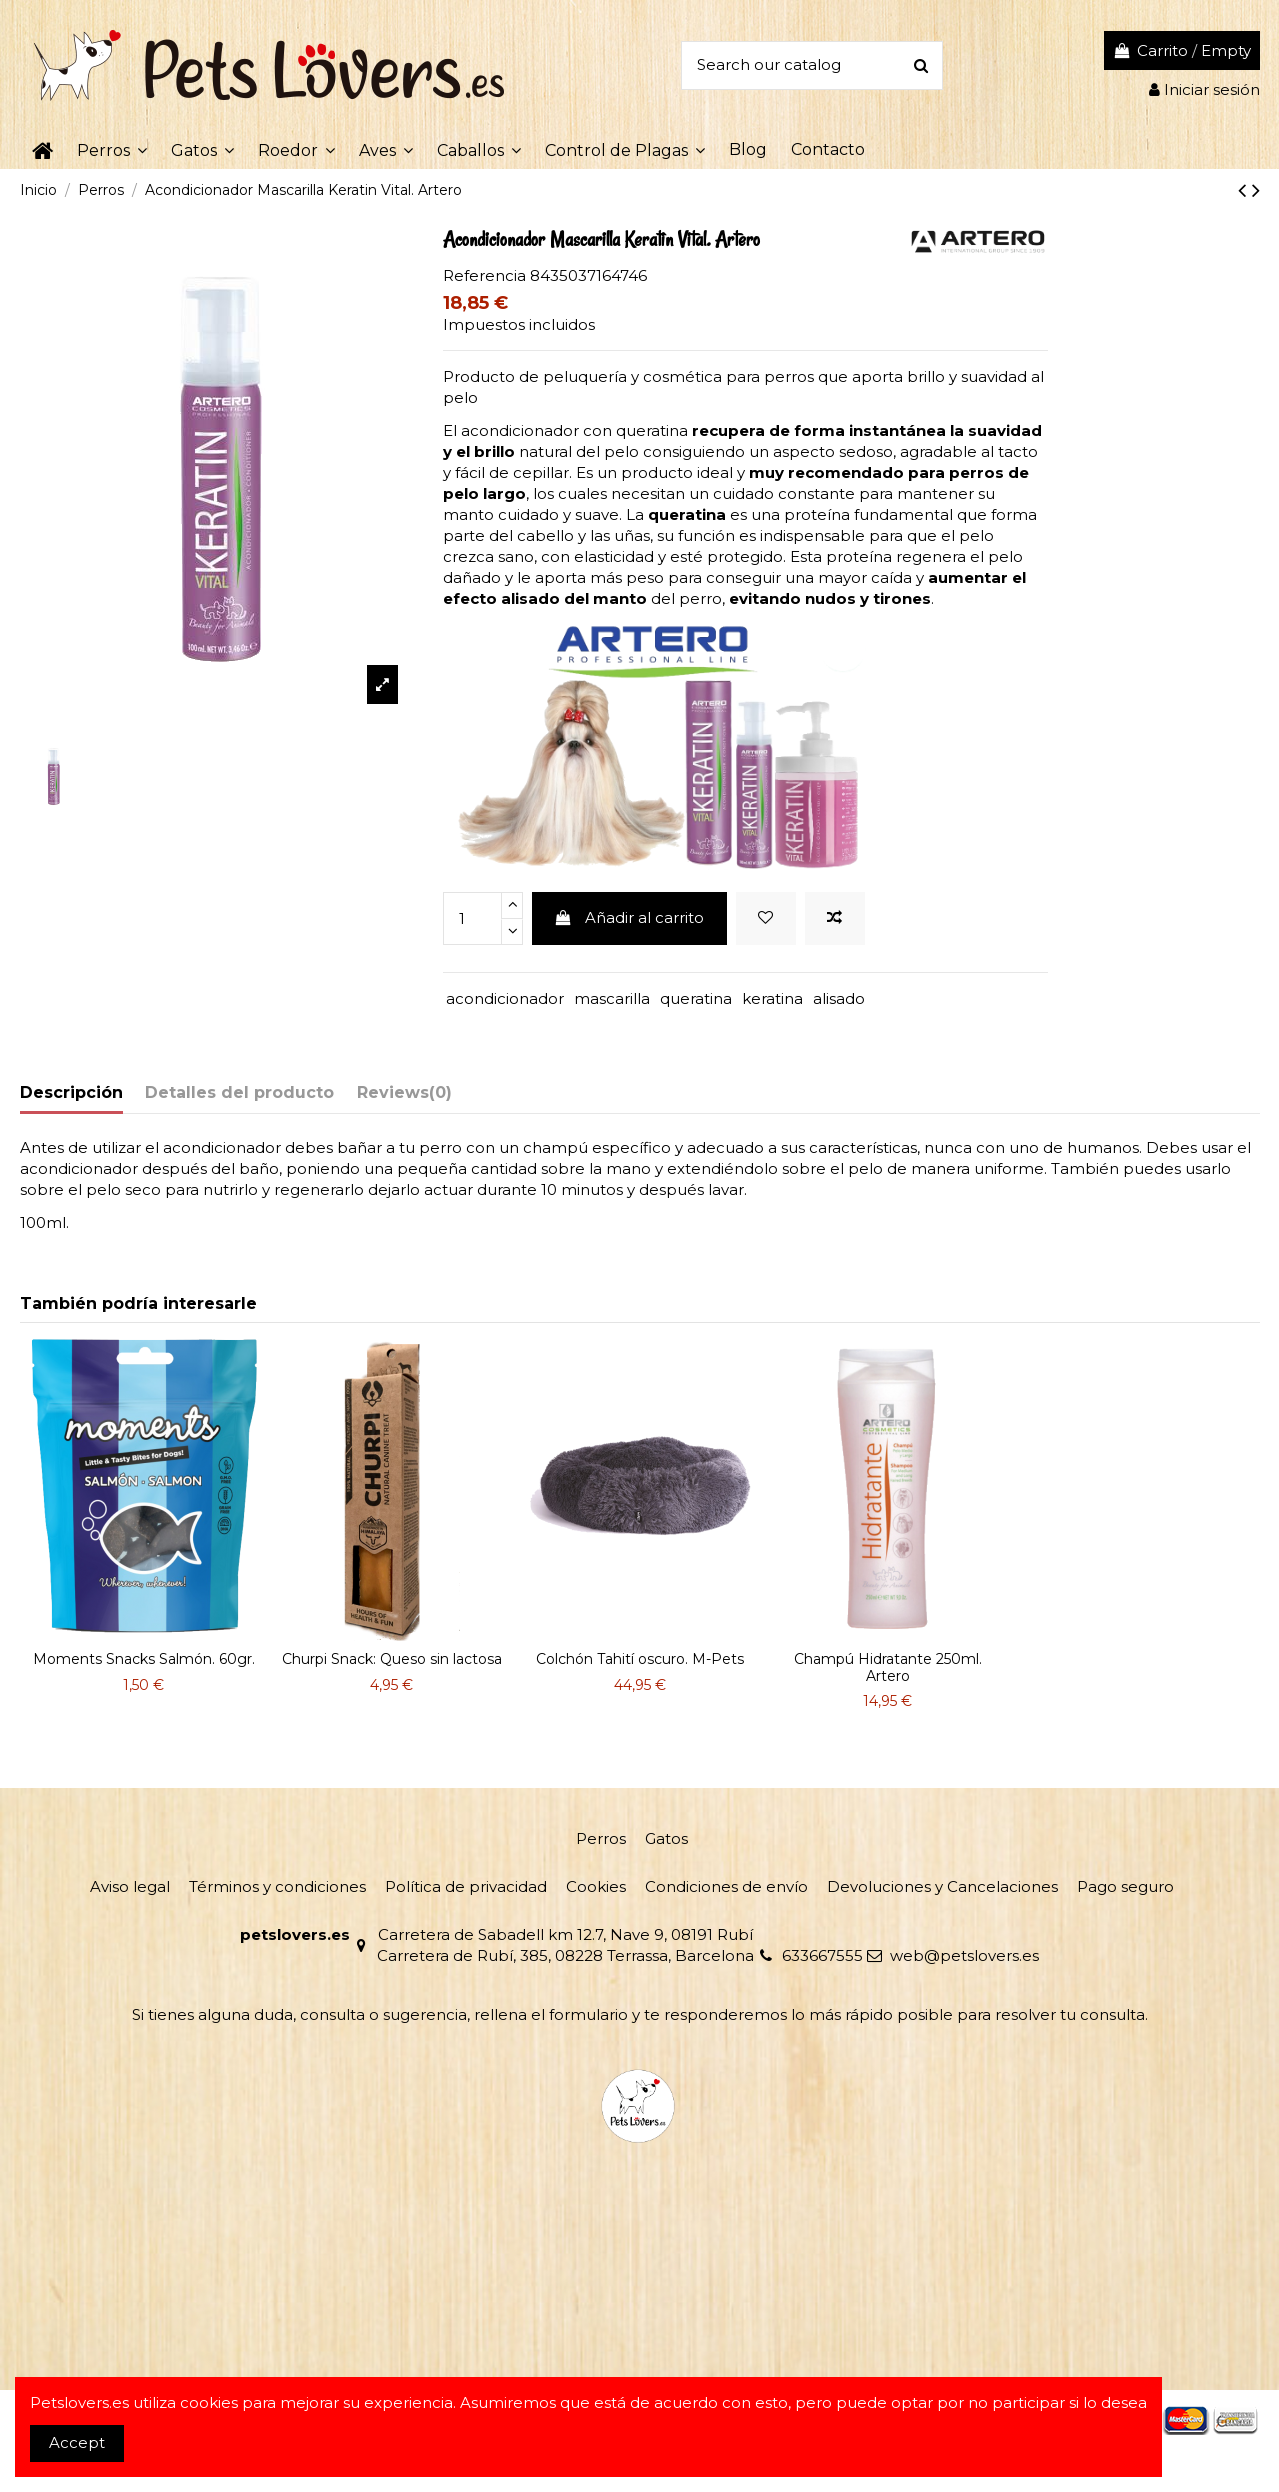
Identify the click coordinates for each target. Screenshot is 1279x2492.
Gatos (666, 1838)
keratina (772, 998)
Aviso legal (130, 1886)
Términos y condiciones (277, 1886)
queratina (696, 998)
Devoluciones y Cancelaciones (942, 1886)
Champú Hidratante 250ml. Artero (888, 1667)
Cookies (596, 1886)
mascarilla (612, 998)
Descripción (71, 1092)
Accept (77, 2442)
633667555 (822, 1955)
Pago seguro (1125, 1886)
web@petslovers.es (964, 1955)
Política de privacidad (466, 1886)
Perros (601, 1838)
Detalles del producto (239, 1092)
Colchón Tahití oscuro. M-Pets (640, 1659)
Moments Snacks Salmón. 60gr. (144, 1659)
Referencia (484, 275)
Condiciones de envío (726, 1886)
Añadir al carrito (629, 917)
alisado (839, 998)
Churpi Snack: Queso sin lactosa (392, 1659)
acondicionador (505, 998)
